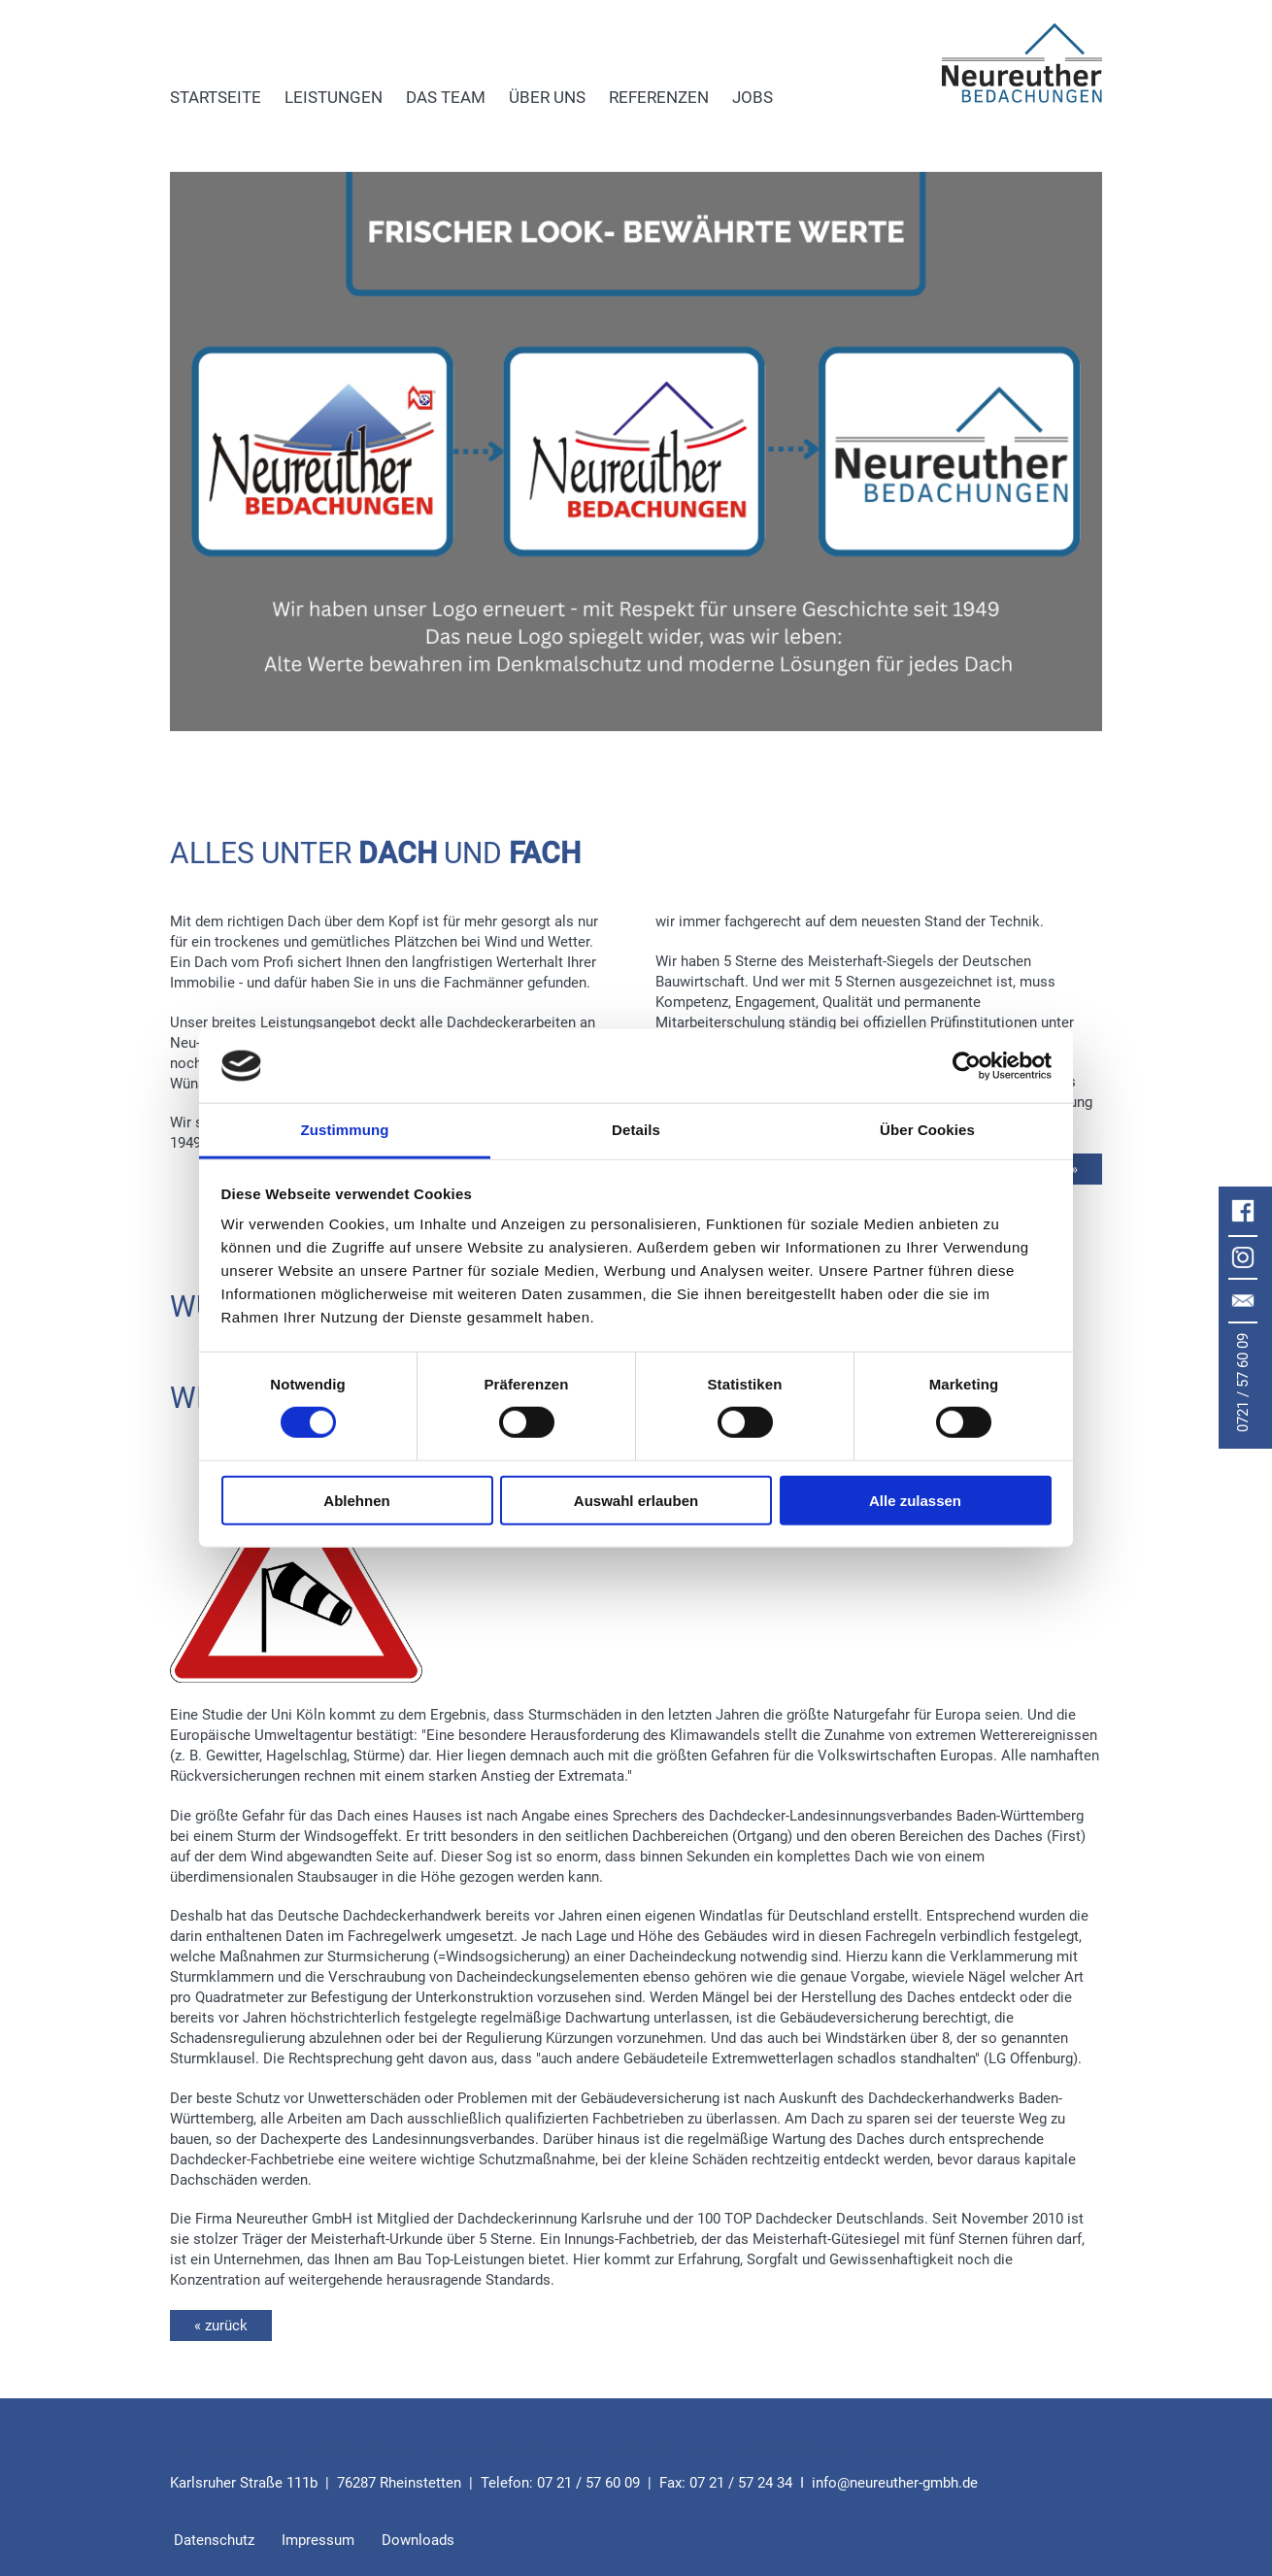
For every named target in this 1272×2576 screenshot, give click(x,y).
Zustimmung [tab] (345, 1129)
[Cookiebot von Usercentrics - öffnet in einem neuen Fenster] (967, 1066)
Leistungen (334, 97)
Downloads (418, 2540)
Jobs (752, 97)
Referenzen (659, 97)
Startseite (215, 97)
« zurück (221, 2325)
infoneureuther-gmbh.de (895, 2483)
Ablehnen (356, 1499)
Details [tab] (636, 1129)
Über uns (547, 97)
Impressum (318, 2540)
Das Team (445, 97)
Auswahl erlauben (636, 1499)
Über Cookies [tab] (927, 1129)
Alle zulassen (915, 1499)
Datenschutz (214, 2540)
